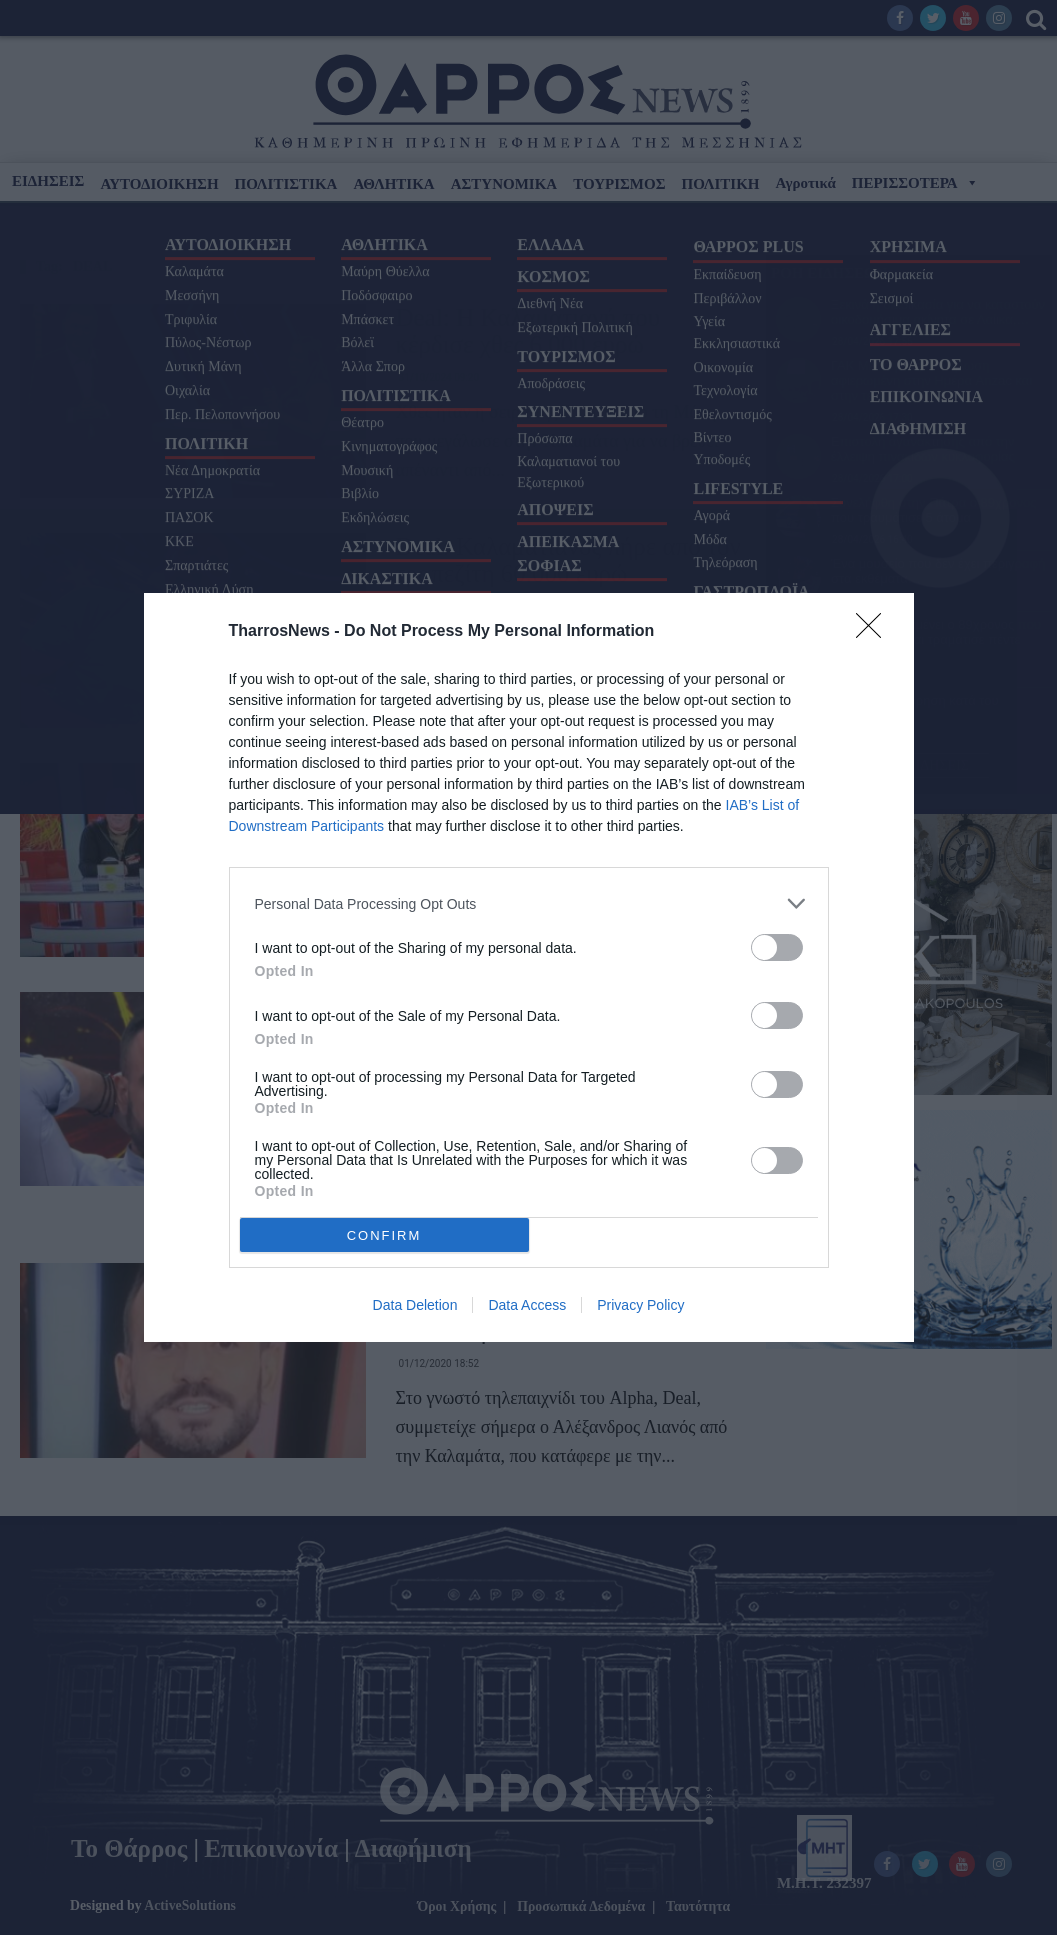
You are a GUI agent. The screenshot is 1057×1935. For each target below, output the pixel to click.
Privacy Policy (640, 1305)
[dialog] (529, 967)
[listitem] (529, 903)
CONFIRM (384, 1235)
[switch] (777, 947)
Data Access (527, 1305)
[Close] (875, 632)
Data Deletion (415, 1305)
